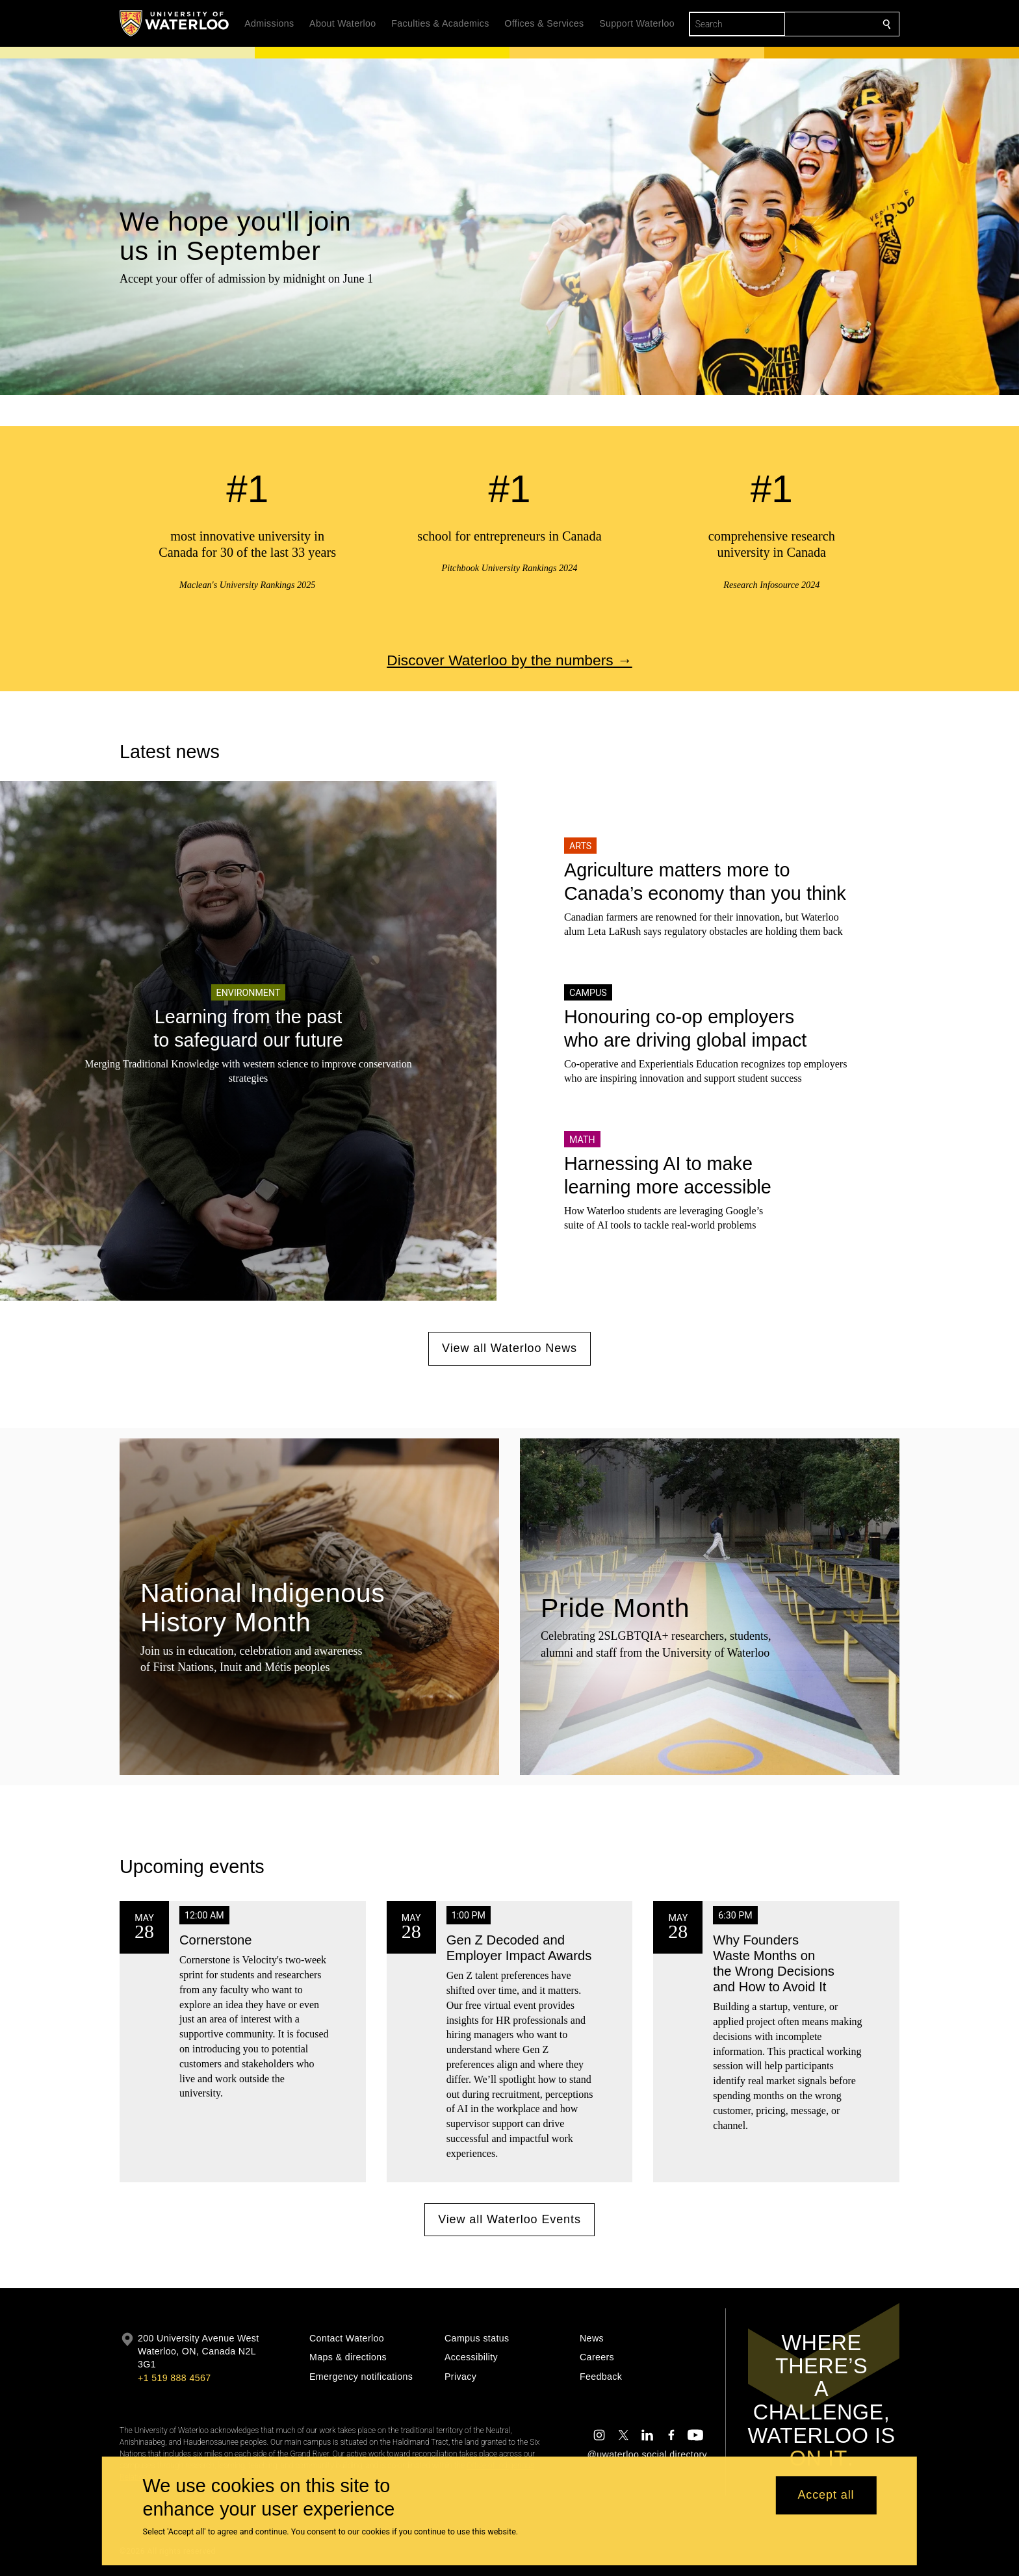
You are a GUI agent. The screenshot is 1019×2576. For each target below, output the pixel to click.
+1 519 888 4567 (174, 2378)
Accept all (825, 2495)
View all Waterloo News (509, 1348)
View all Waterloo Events (509, 2218)
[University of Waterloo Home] (175, 23)
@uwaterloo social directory (647, 2454)
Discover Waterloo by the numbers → (509, 660)
